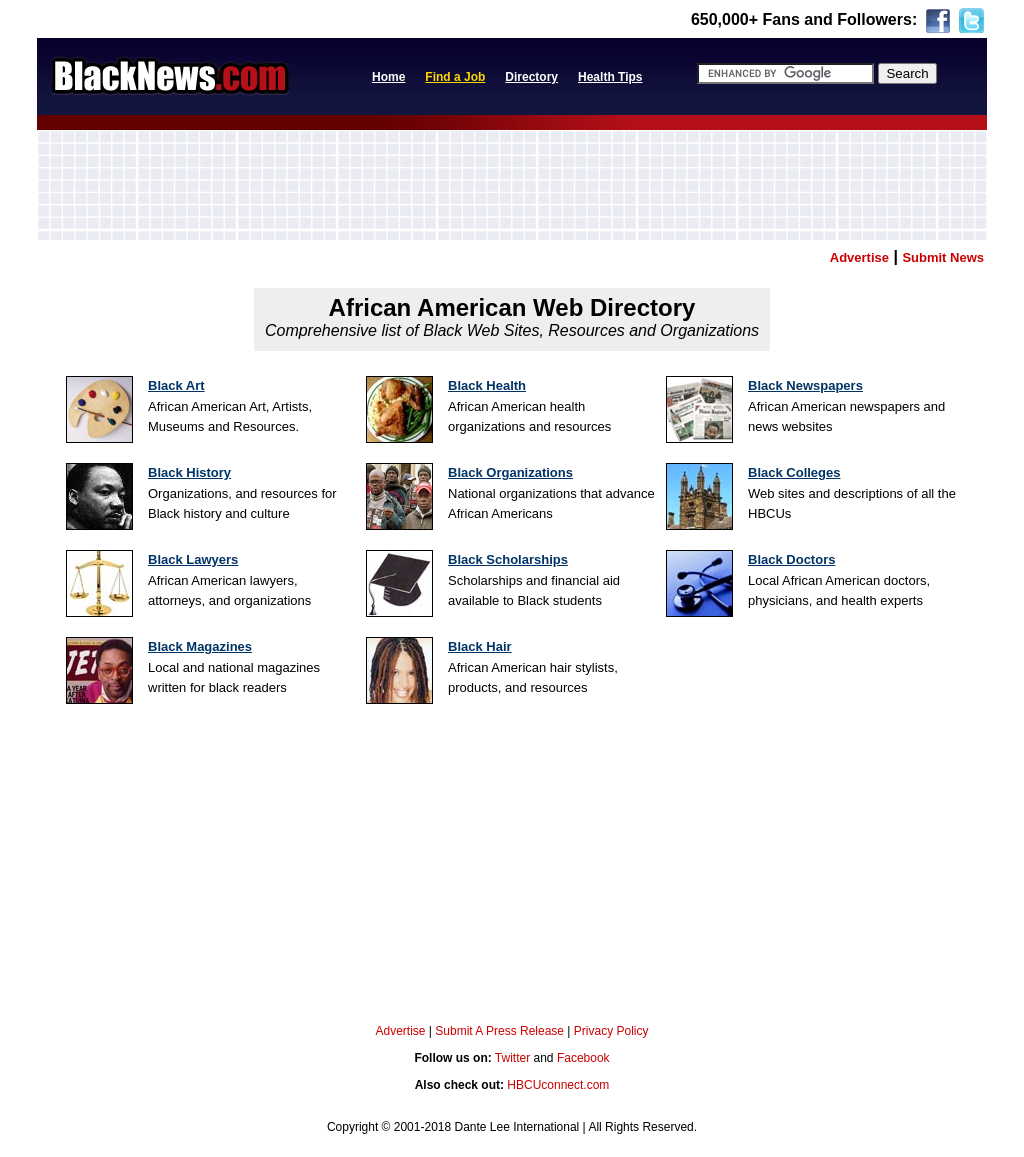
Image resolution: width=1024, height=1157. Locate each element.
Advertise (400, 1031)
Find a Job (455, 77)
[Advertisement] (512, 185)
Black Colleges (794, 472)
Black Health (487, 385)
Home (388, 77)
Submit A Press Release (499, 1031)
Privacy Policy (611, 1031)
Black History (189, 472)
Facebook (583, 1058)
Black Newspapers (805, 385)
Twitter (512, 1058)
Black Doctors (791, 559)
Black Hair (480, 646)
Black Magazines (200, 646)
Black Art (176, 385)
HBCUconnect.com (558, 1085)
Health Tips (610, 77)
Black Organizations (510, 472)
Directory (531, 77)
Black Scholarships (508, 559)
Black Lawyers (193, 559)
